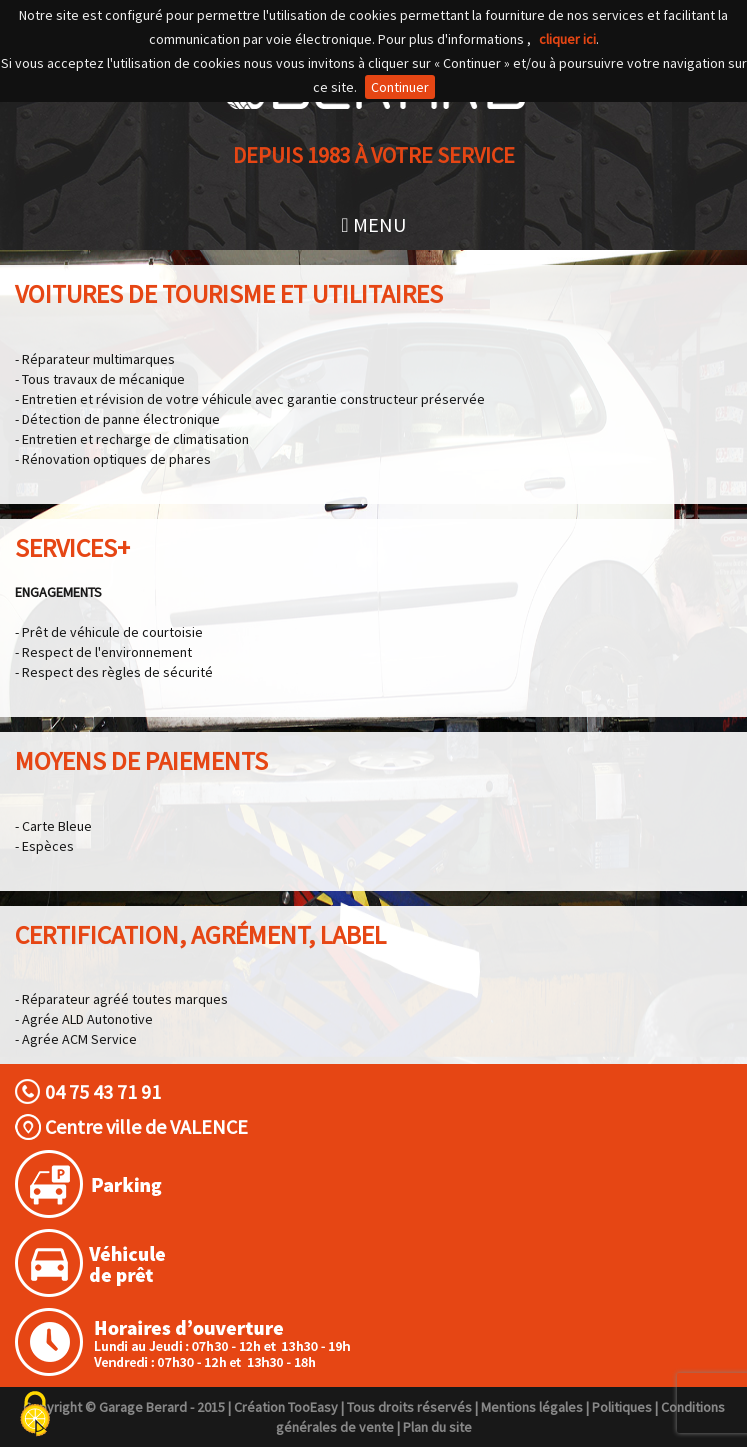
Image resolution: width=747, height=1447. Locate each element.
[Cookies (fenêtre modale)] (35, 1414)
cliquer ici (567, 39)
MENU (373, 224)
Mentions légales (532, 1407)
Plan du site (437, 1427)
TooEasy (313, 1407)
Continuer (400, 87)
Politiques (622, 1407)
